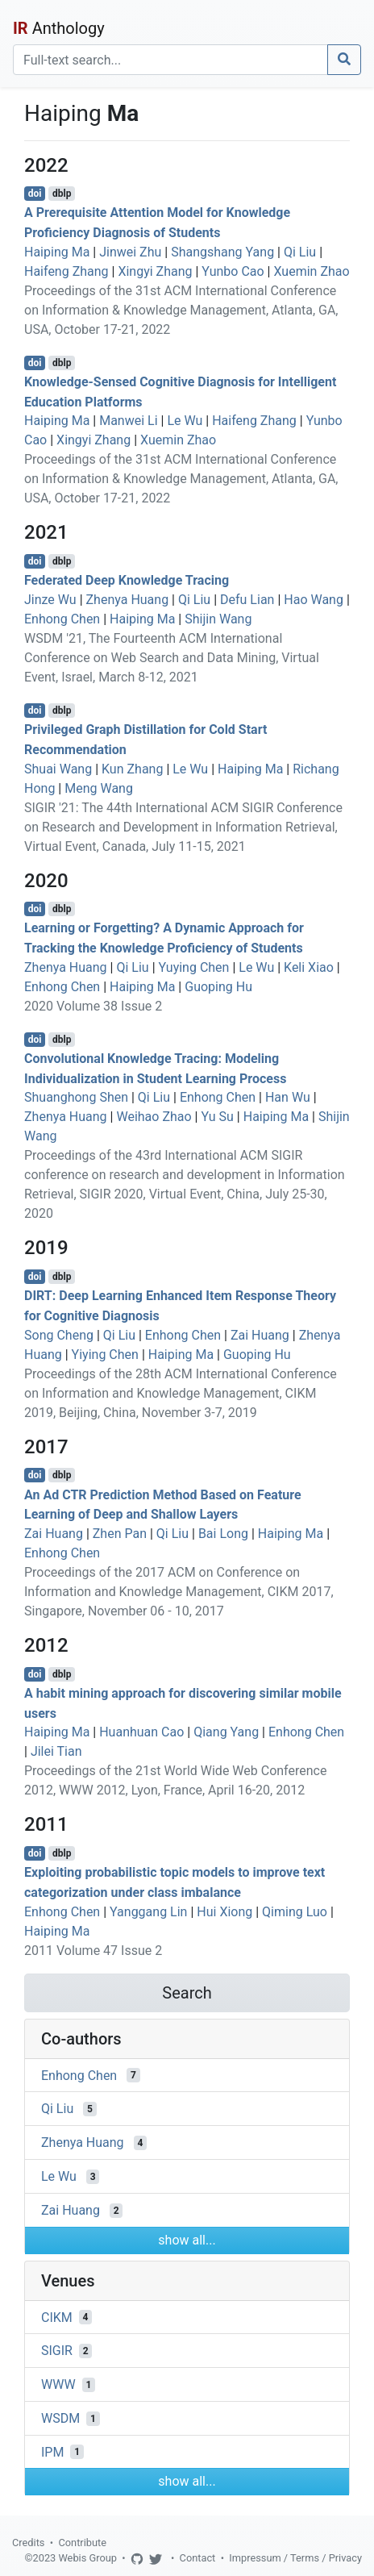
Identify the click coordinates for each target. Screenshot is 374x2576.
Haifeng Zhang (66, 271)
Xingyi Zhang (155, 271)
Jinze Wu (50, 599)
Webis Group (87, 2558)
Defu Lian (247, 599)
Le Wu (184, 420)
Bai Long (223, 1533)
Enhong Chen (62, 619)
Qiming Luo (294, 1911)
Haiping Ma (56, 252)
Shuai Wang (58, 769)
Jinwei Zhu (130, 252)
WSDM (60, 2418)
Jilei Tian (56, 1751)
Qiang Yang (226, 1732)
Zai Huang (260, 1335)
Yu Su (217, 1116)
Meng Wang (98, 788)
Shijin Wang (218, 619)
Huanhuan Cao (141, 1732)
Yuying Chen (194, 967)
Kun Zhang (132, 769)
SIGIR (57, 2350)
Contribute (82, 2542)
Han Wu (287, 1097)
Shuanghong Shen (76, 1097)
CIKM (57, 2316)
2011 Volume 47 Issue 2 (93, 1950)
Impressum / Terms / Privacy (295, 2558)
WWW (58, 2384)
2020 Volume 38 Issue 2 (93, 1006)
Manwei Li (128, 420)
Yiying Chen (105, 1354)
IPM (52, 2451)
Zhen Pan (120, 1533)
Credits (28, 2542)
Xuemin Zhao (311, 271)
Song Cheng (59, 1335)
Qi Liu (300, 252)
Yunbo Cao (233, 271)
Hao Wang (313, 599)
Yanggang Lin (148, 1911)
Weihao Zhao (153, 1116)
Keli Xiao (309, 967)
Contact (198, 2558)
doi (35, 193)
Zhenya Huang (127, 599)
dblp (61, 193)
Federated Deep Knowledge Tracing (126, 580)
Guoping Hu (218, 986)
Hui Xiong (224, 1911)
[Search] (170, 59)
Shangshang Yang (222, 252)
